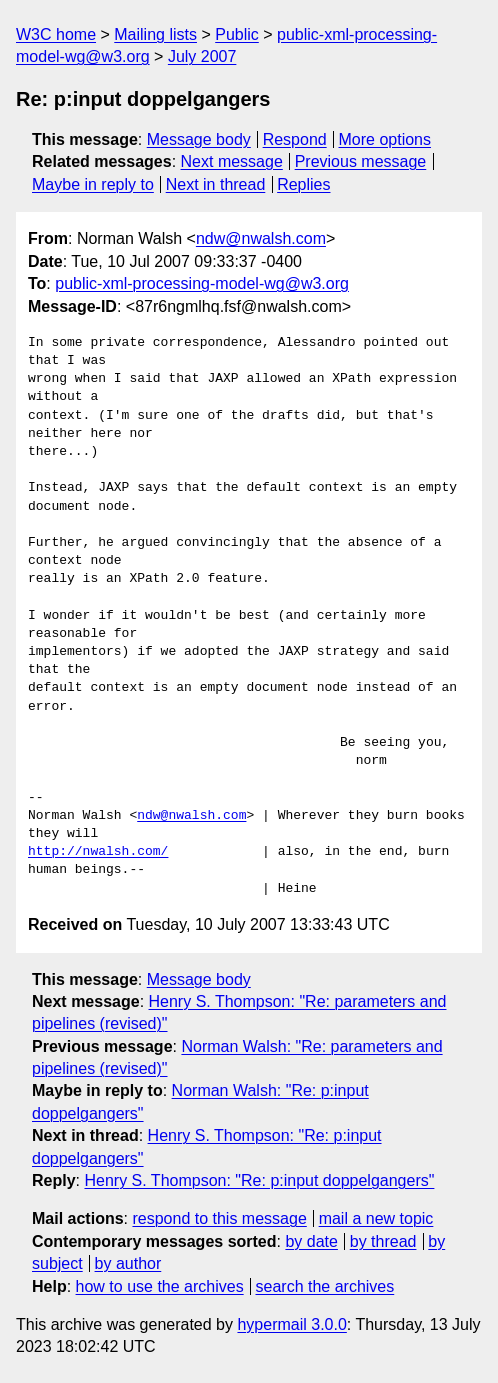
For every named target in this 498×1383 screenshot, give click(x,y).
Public (237, 34)
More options (385, 139)
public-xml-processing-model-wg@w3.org (202, 283)
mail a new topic (376, 1218)
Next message (232, 161)
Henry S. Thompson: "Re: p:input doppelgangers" (259, 1180)
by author (128, 1263)
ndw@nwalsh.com (261, 238)
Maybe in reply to (93, 184)
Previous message (361, 161)
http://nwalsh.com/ (98, 852)
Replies (303, 184)
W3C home (56, 34)
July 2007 (202, 56)
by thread (383, 1241)
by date (311, 1241)
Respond (295, 139)
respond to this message (219, 1218)
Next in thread (216, 184)
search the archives (325, 1286)
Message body (199, 139)
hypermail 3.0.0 (291, 1324)
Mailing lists (155, 34)
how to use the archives (160, 1286)
